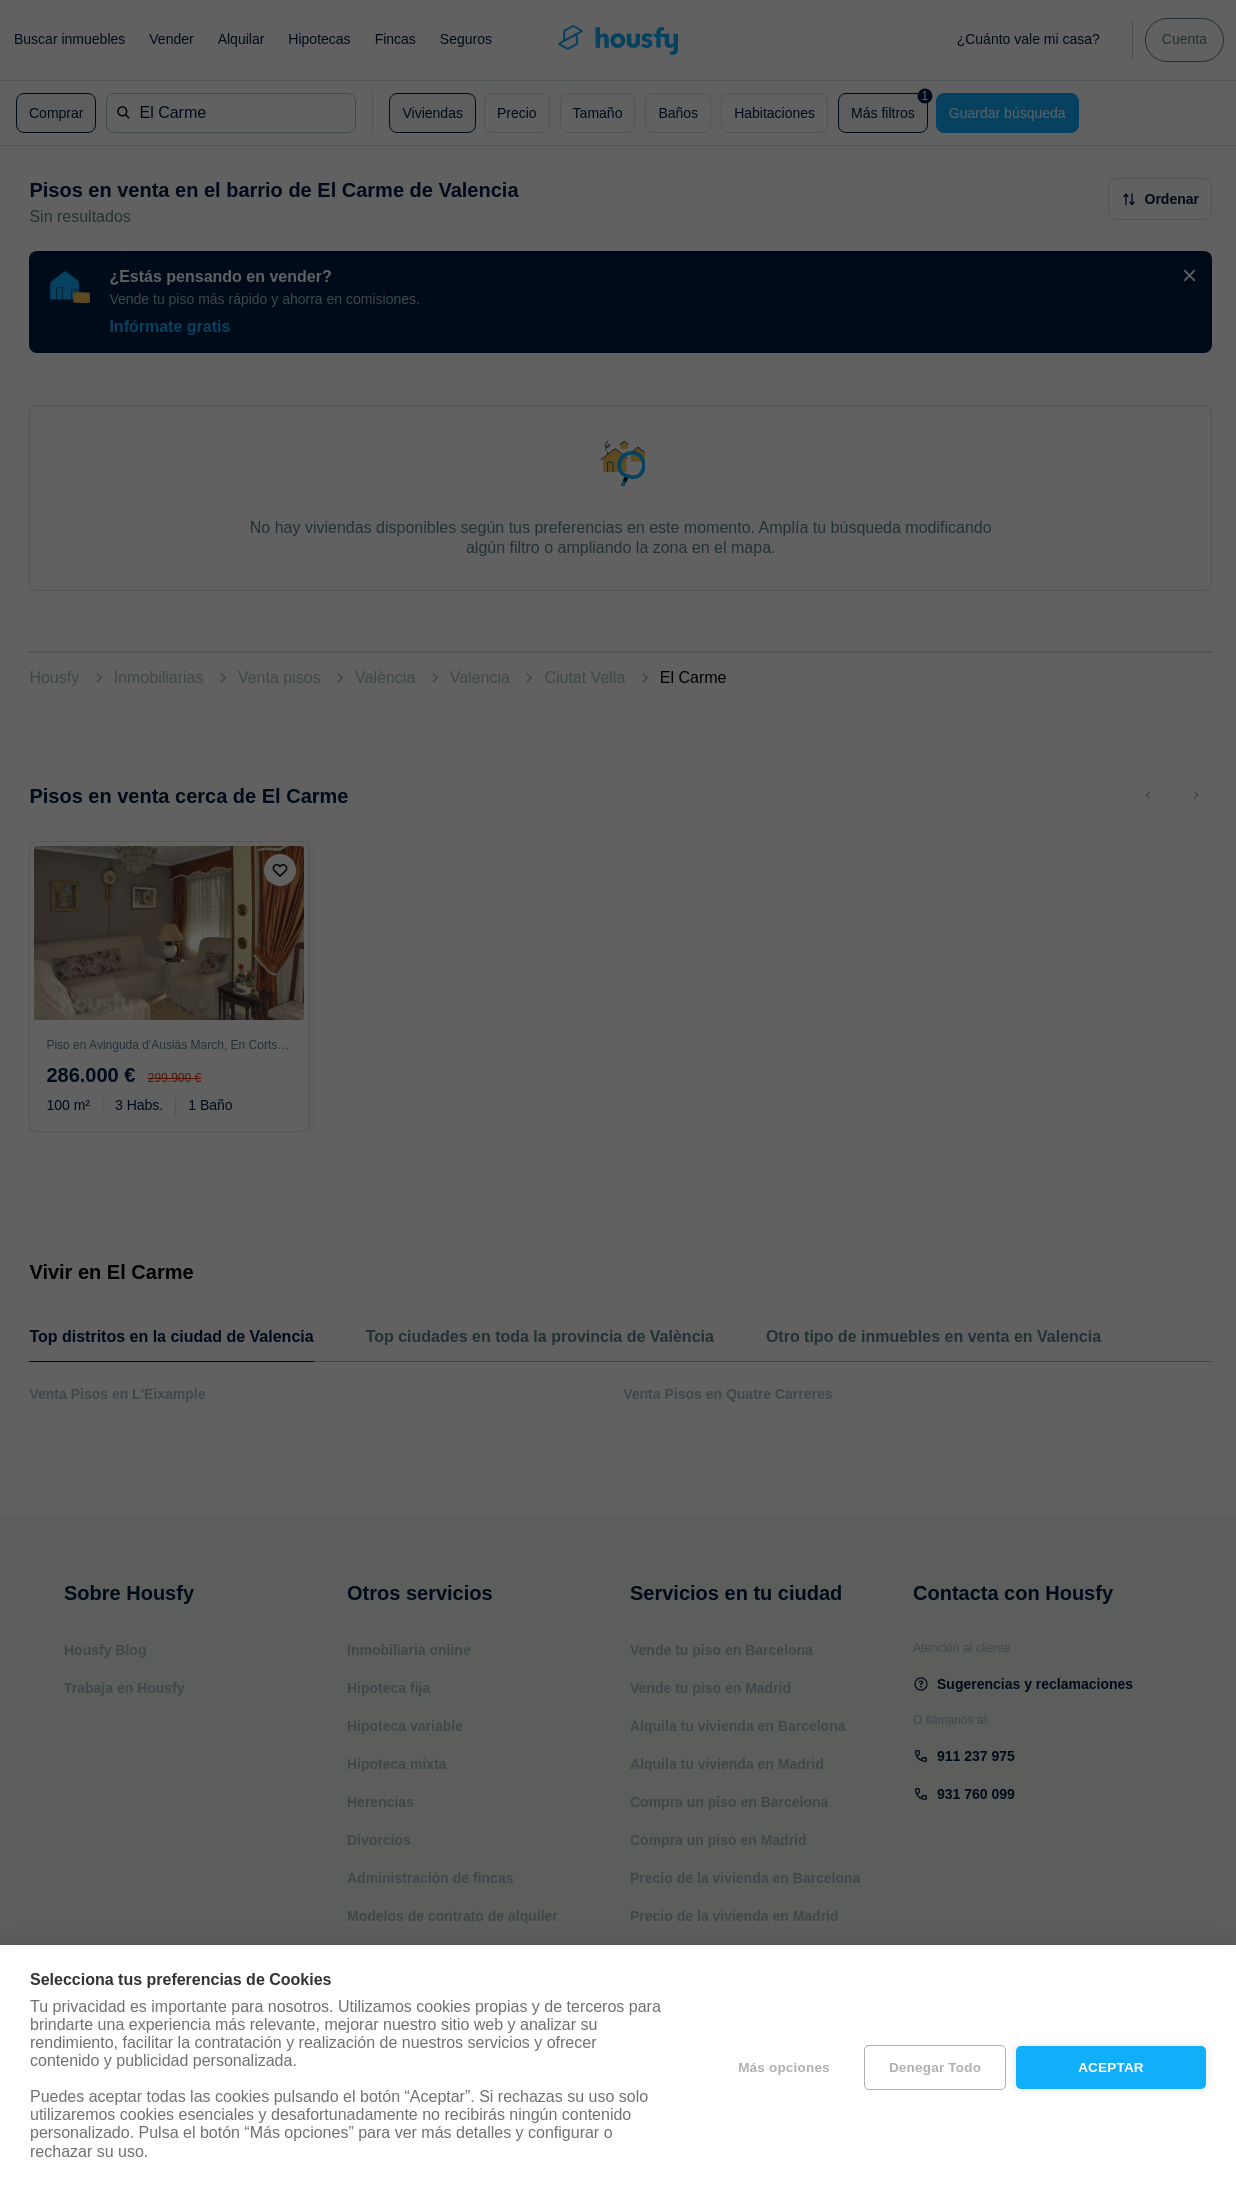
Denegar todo (935, 2067)
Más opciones (784, 2067)
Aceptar (1111, 2067)
